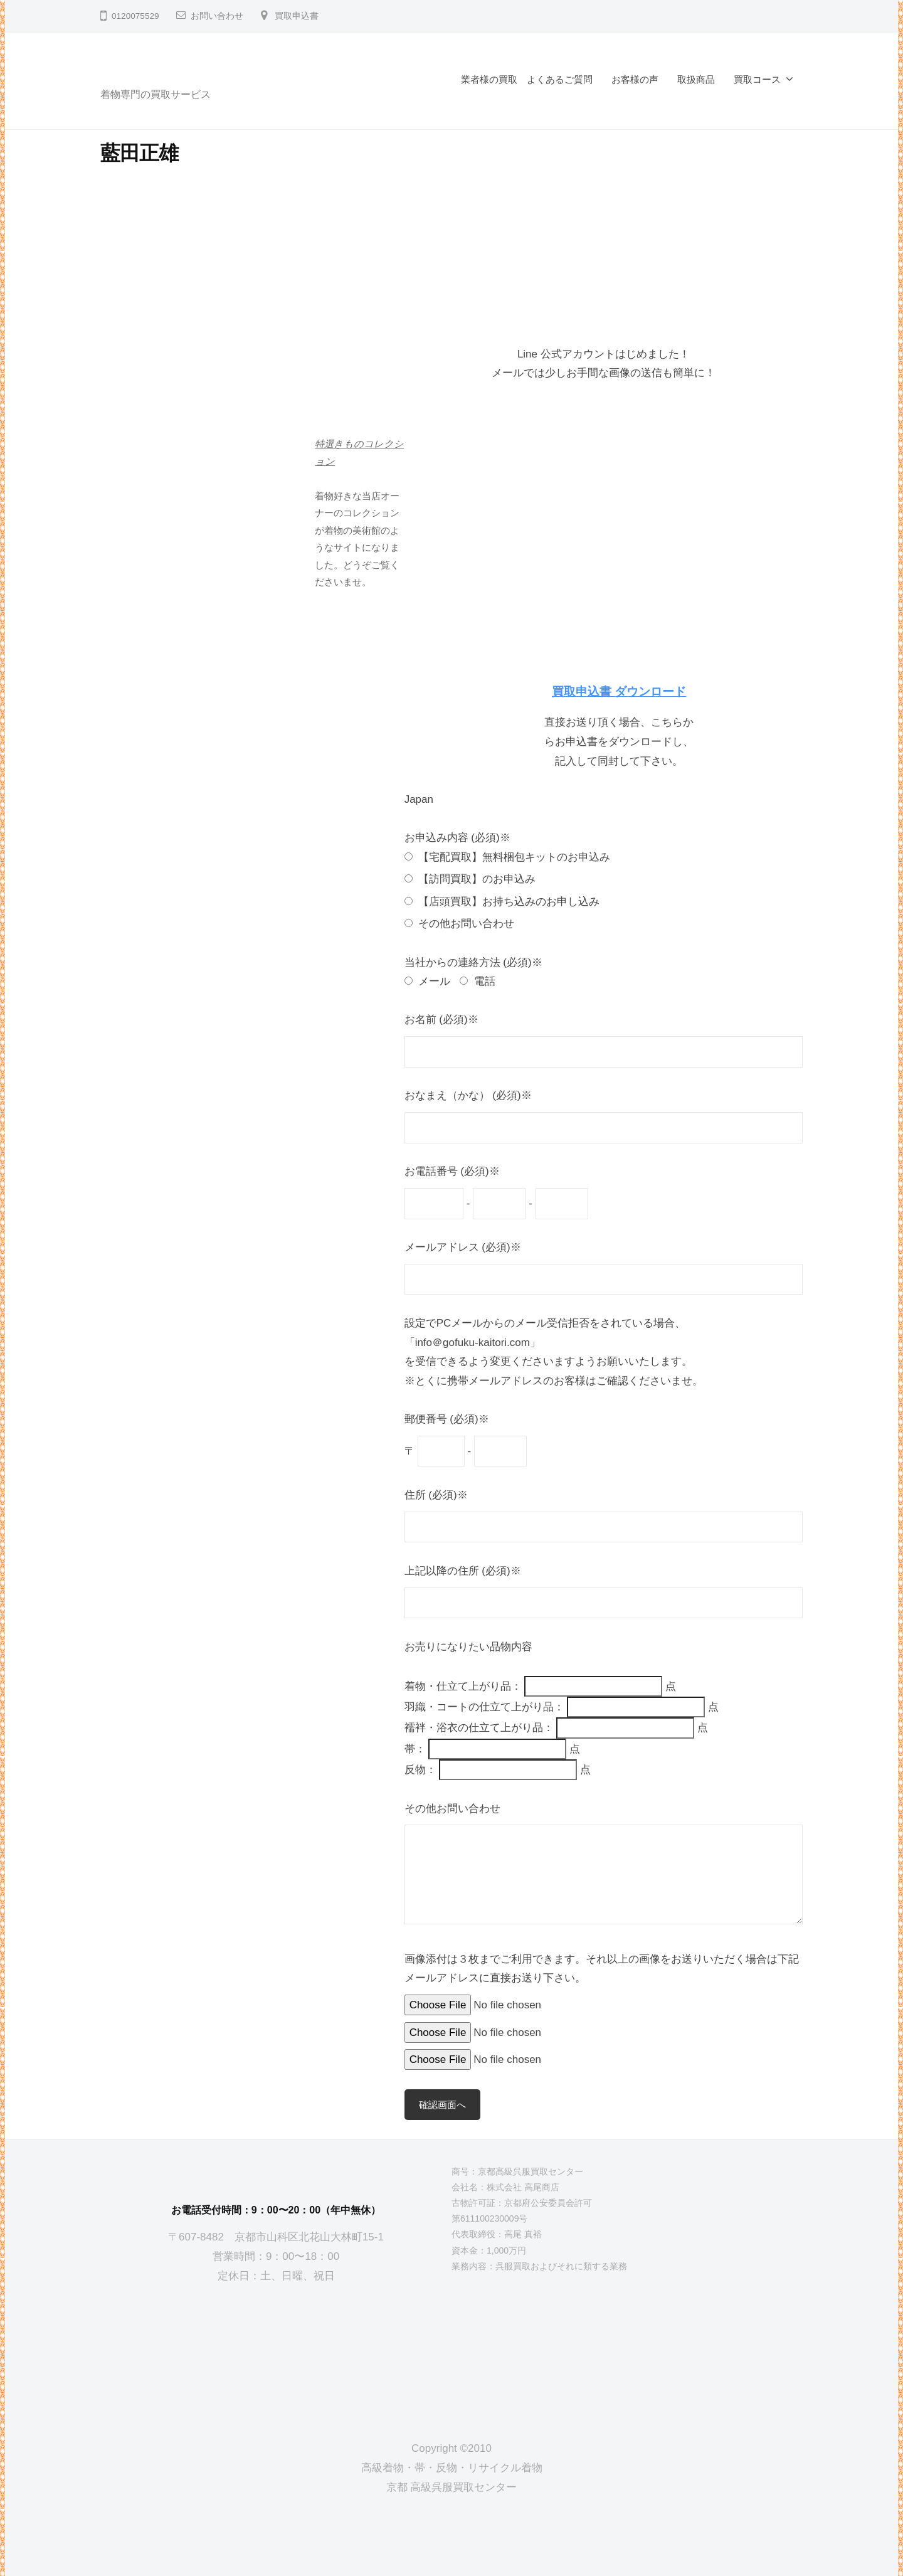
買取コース (757, 79)
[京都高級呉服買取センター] (276, 2352)
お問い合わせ (217, 16)
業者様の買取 (489, 79)
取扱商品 (696, 79)
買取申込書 (297, 16)
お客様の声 (634, 79)
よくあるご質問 (560, 79)
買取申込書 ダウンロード (619, 691)
